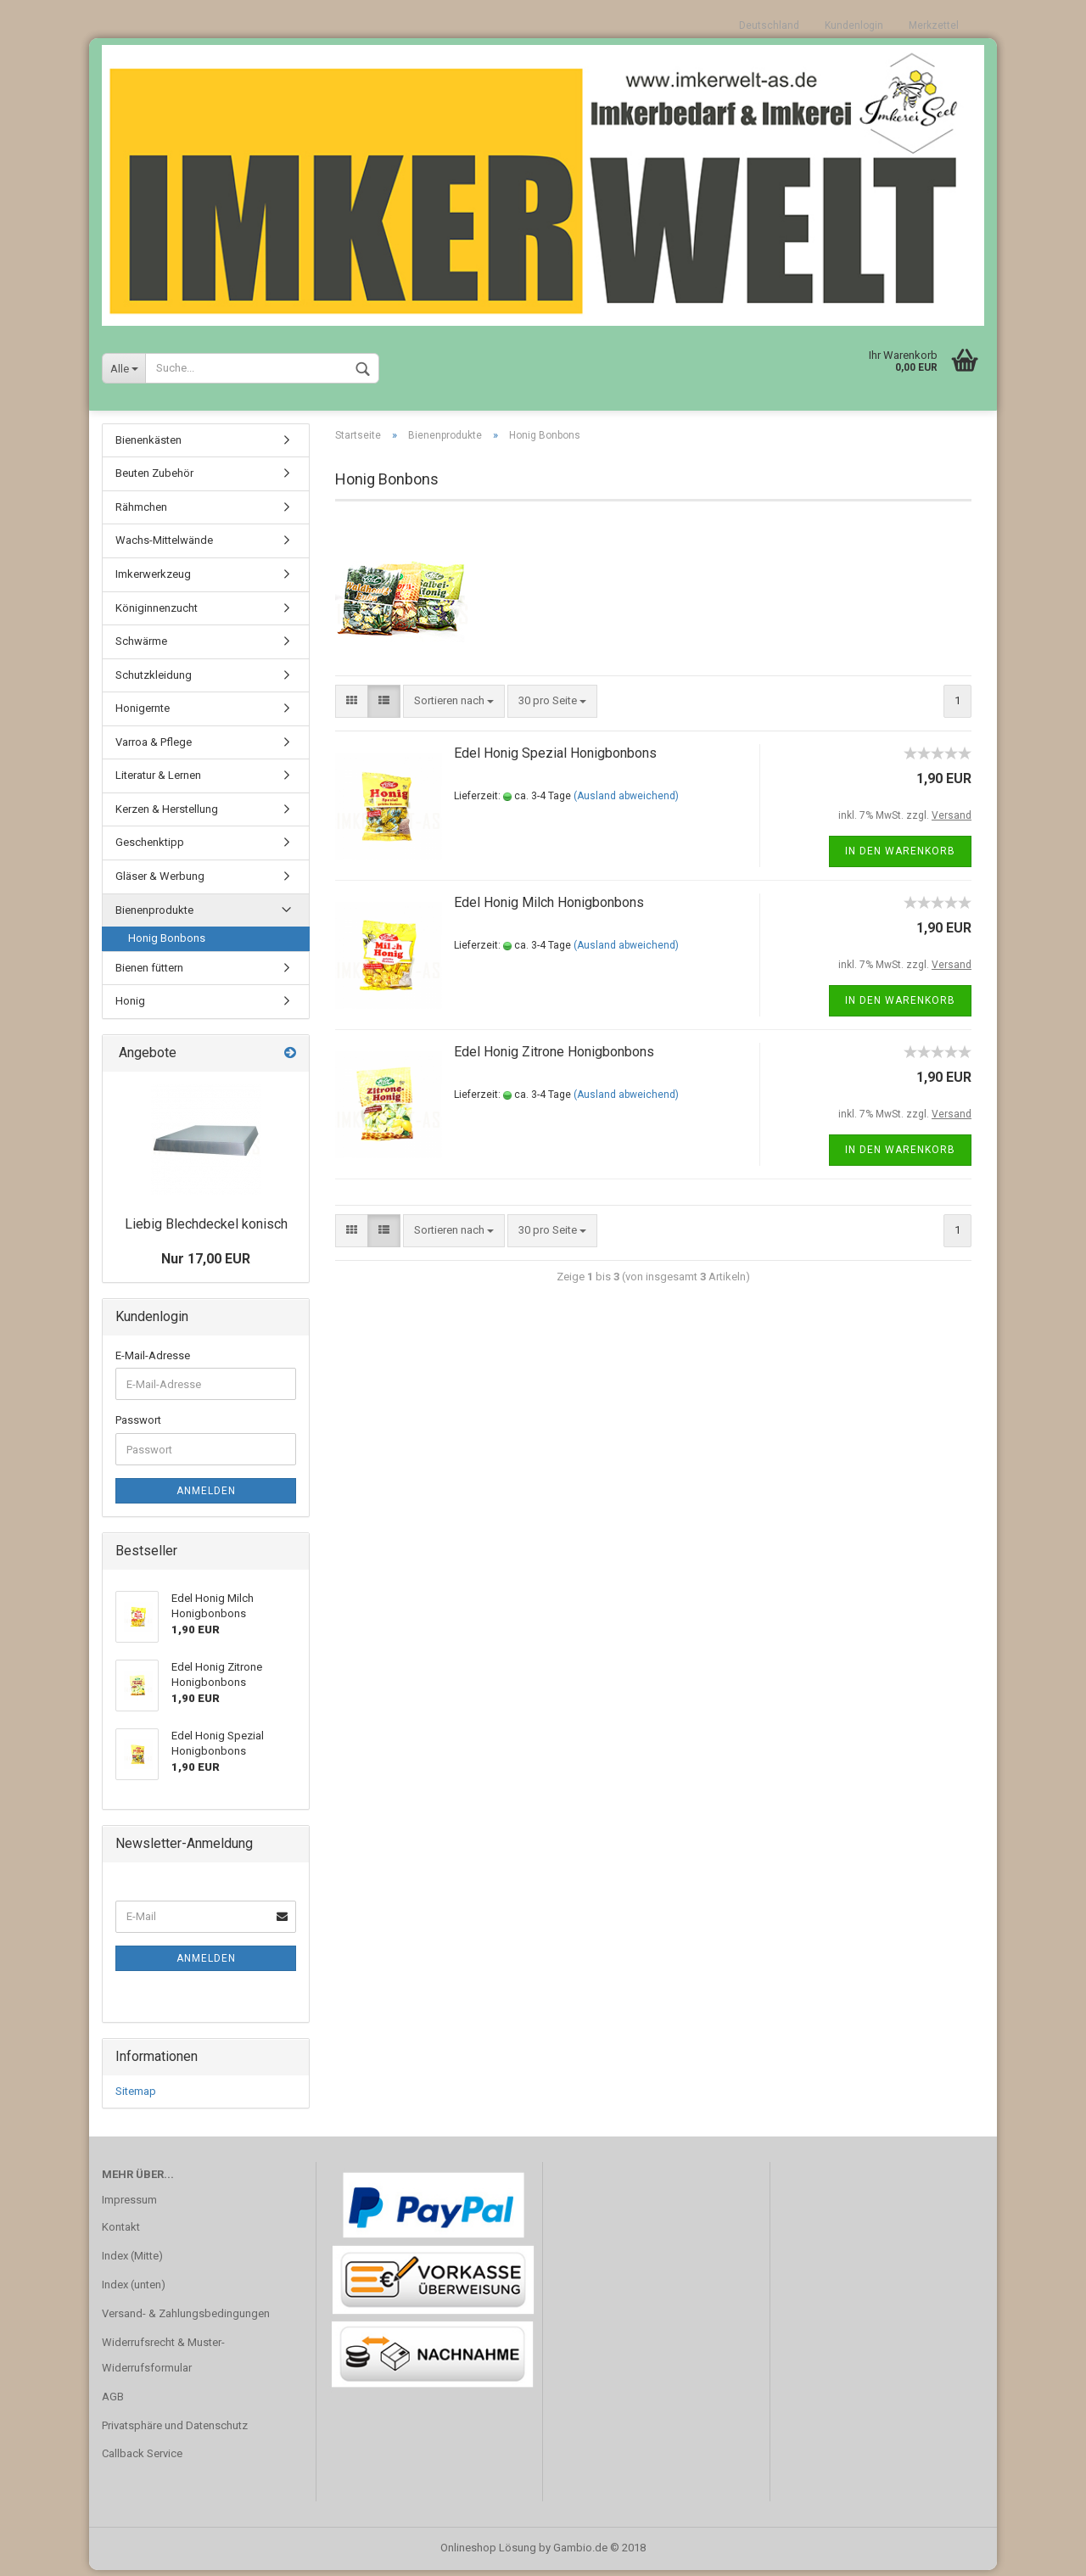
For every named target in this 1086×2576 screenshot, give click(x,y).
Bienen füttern (149, 973)
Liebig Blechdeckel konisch (206, 1230)
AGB (113, 2402)
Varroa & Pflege (153, 748)
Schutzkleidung (153, 681)
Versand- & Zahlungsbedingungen (186, 2319)
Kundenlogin (854, 25)
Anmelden (206, 1497)
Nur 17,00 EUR (205, 1265)
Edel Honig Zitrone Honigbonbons (554, 1058)
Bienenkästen (148, 446)
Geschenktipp (149, 848)
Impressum (129, 2205)
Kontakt (121, 2232)
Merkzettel (934, 25)
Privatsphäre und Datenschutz (175, 2431)
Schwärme (141, 647)
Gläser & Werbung (159, 882)
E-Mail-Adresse (152, 1361)
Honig (130, 1006)
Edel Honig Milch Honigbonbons (549, 908)
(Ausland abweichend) (626, 802)
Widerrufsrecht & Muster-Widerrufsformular (163, 2361)
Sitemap (135, 2097)
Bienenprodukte (154, 916)
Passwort (138, 1426)
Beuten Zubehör (154, 479)
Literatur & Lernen (158, 781)
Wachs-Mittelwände (164, 546)
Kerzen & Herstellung (166, 815)
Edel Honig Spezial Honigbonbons (555, 759)
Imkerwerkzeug (153, 580)
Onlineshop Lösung (488, 2553)
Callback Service (142, 2459)
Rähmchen (141, 513)
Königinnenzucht (156, 614)
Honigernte (142, 714)
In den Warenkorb (900, 857)
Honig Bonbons (166, 944)
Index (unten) (133, 2290)
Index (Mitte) (132, 2261)
